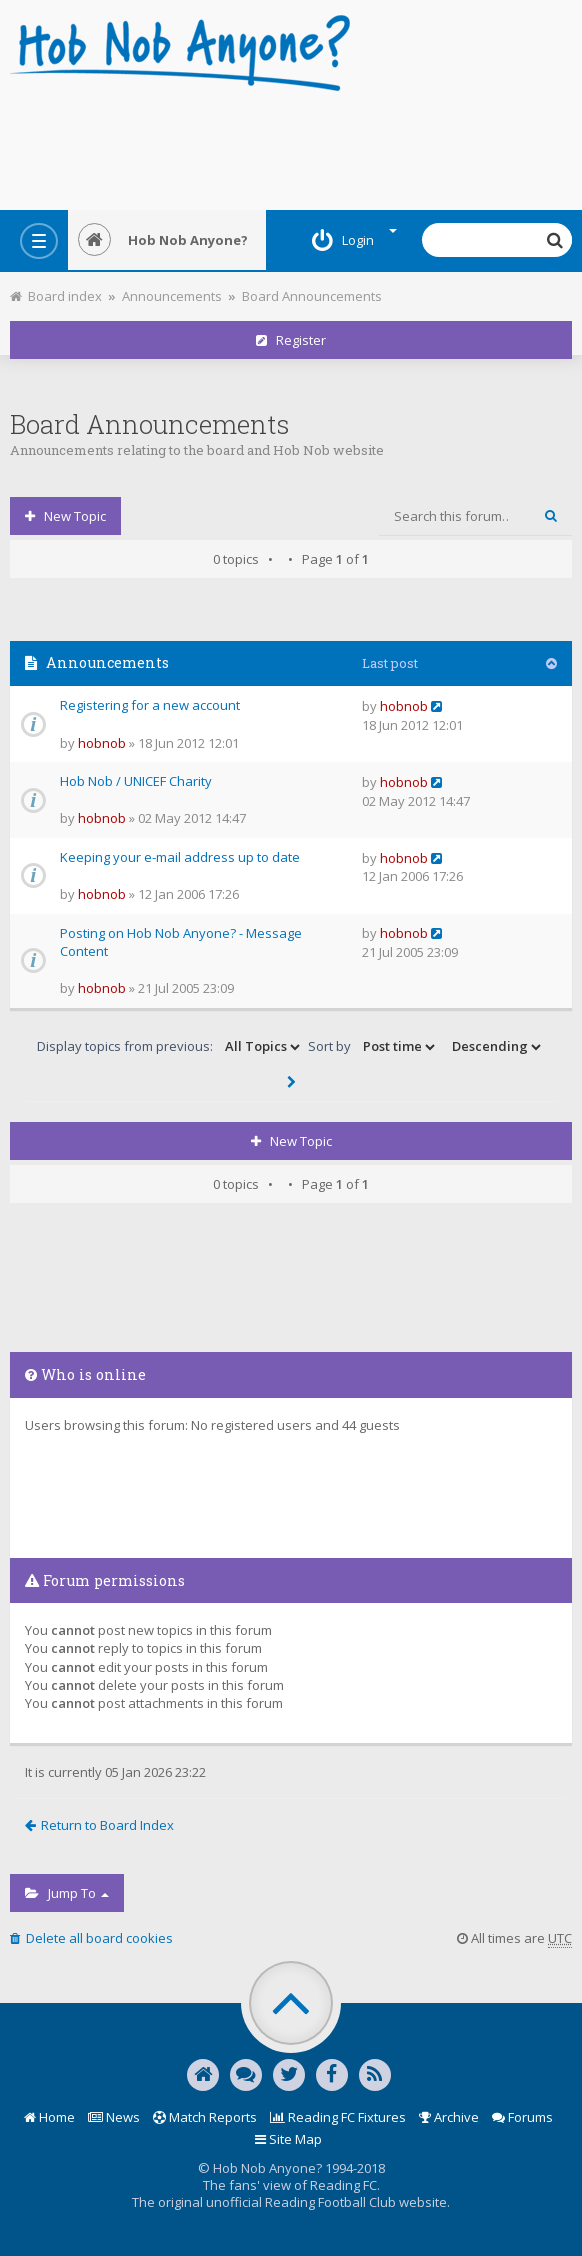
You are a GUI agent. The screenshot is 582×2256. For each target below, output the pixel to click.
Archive (449, 2117)
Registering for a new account (150, 705)
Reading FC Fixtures (338, 2117)
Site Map (288, 2139)
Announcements (172, 296)
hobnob (102, 743)
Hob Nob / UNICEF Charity (136, 781)
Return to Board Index (99, 1825)
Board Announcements (312, 296)
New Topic (65, 516)
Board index (56, 296)
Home (49, 2117)
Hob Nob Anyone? (163, 240)
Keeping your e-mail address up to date (180, 857)
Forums (522, 2117)
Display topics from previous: (170, 1047)
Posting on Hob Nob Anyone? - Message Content (181, 942)
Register (291, 340)
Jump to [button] (67, 1893)
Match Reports (205, 2117)
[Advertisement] (291, 145)
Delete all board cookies (91, 1938)
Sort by (373, 1047)
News (114, 2117)
